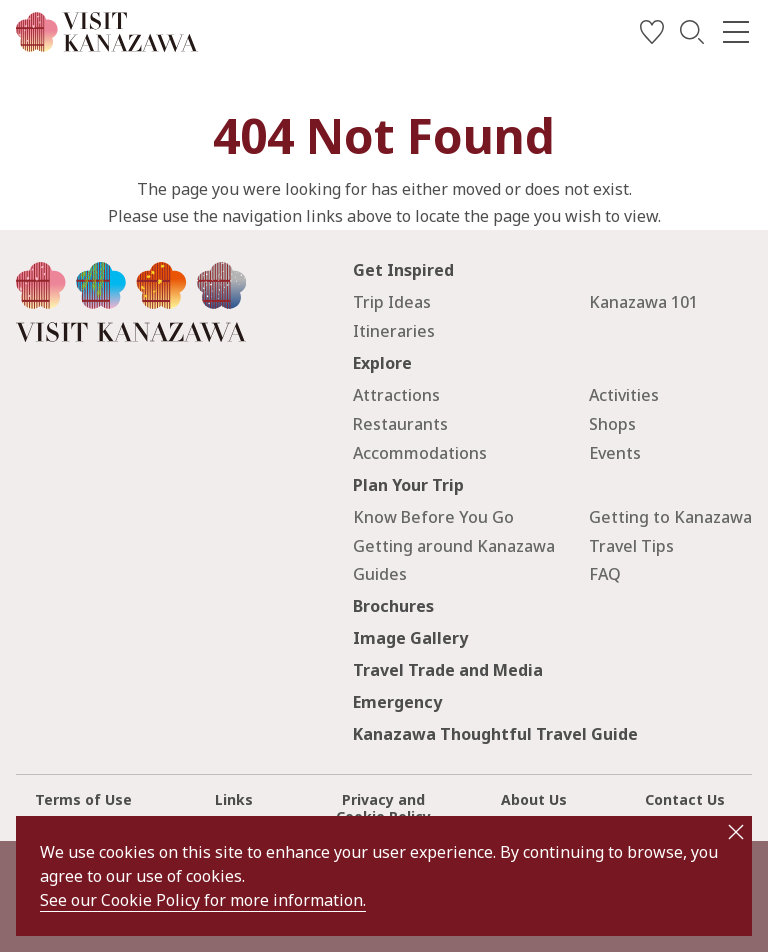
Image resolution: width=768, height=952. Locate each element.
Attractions (396, 395)
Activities (624, 395)
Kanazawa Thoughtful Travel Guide (495, 734)
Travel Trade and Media (448, 670)
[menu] (736, 32)
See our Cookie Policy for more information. (203, 900)
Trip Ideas (392, 302)
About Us (534, 799)
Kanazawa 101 (643, 302)
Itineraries (394, 331)
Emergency (397, 702)
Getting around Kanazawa (454, 546)
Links (234, 799)
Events (615, 453)
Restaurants (400, 424)
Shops (612, 424)
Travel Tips (631, 546)
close (736, 832)
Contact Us (685, 799)
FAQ (605, 574)
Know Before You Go (433, 517)
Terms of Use (83, 799)
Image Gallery (410, 638)
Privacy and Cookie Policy (383, 808)
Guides (380, 574)
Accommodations (420, 453)
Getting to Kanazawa (670, 517)
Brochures (393, 606)
